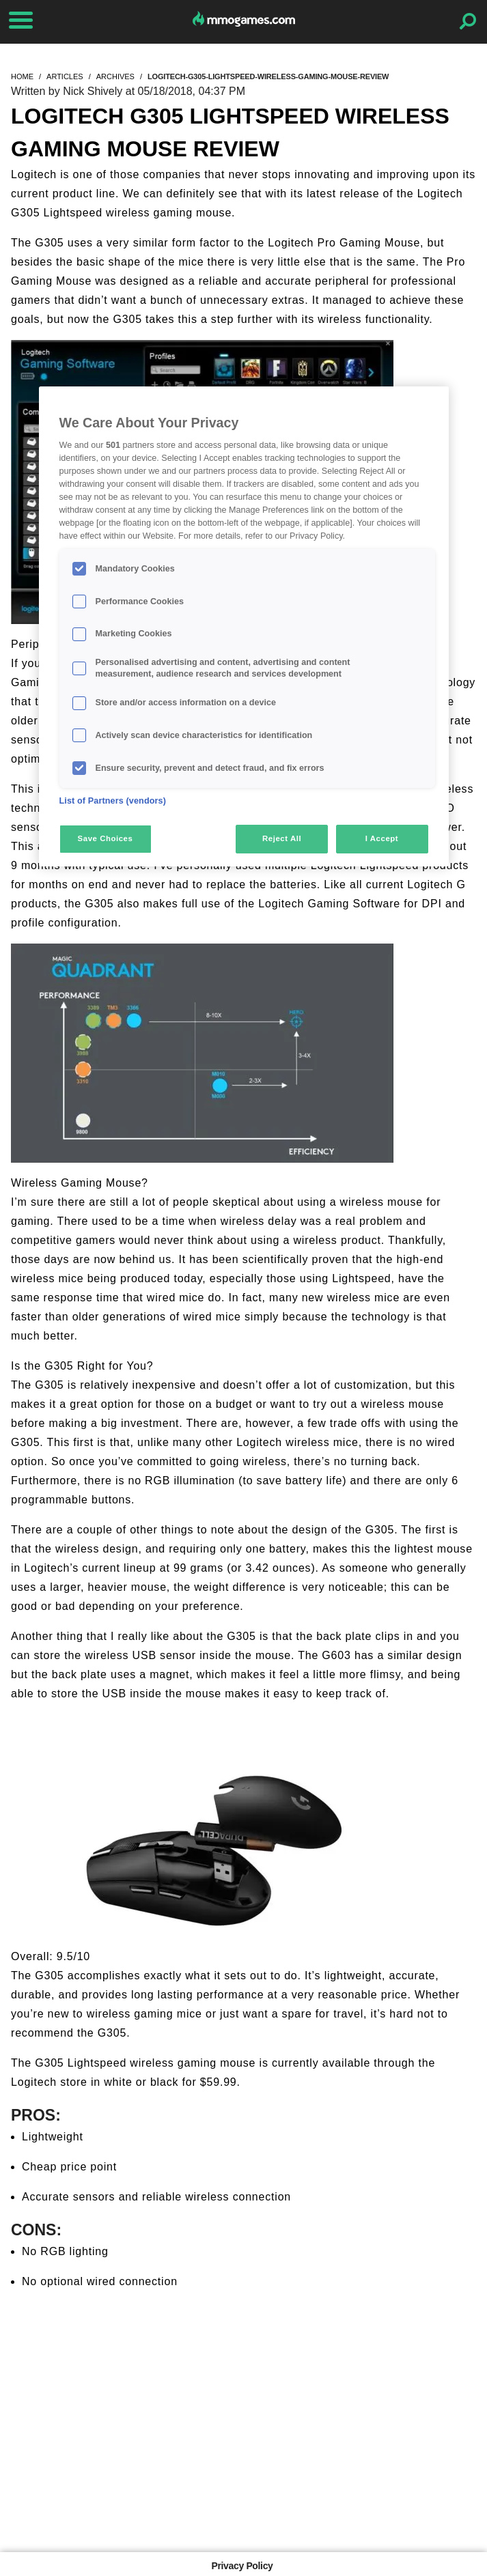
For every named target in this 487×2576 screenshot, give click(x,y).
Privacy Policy (242, 2565)
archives (115, 76)
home (22, 76)
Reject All (281, 838)
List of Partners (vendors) (113, 801)
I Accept (381, 838)
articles (64, 76)
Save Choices (105, 838)
